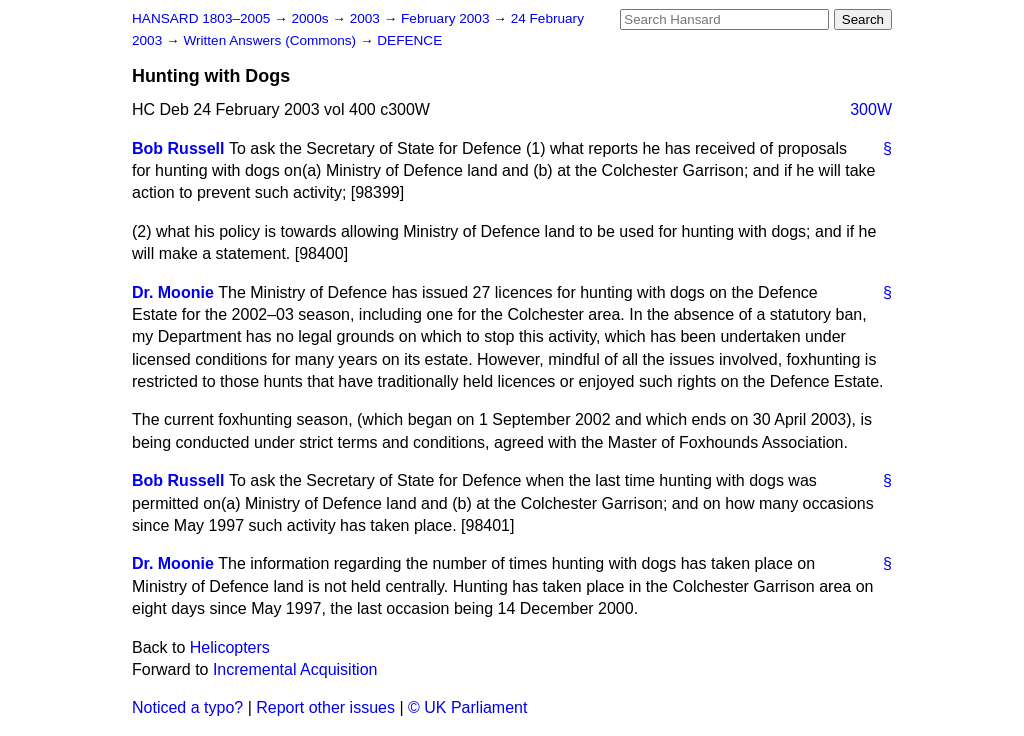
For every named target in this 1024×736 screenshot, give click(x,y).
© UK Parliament (467, 707)
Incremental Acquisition (295, 669)
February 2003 (447, 18)
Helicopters (230, 647)
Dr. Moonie (173, 292)
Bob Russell (178, 148)
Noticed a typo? (187, 707)
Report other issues (325, 707)
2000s (311, 18)
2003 (367, 18)
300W (871, 109)
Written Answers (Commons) (271, 40)
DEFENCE (409, 40)
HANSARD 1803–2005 (201, 18)
